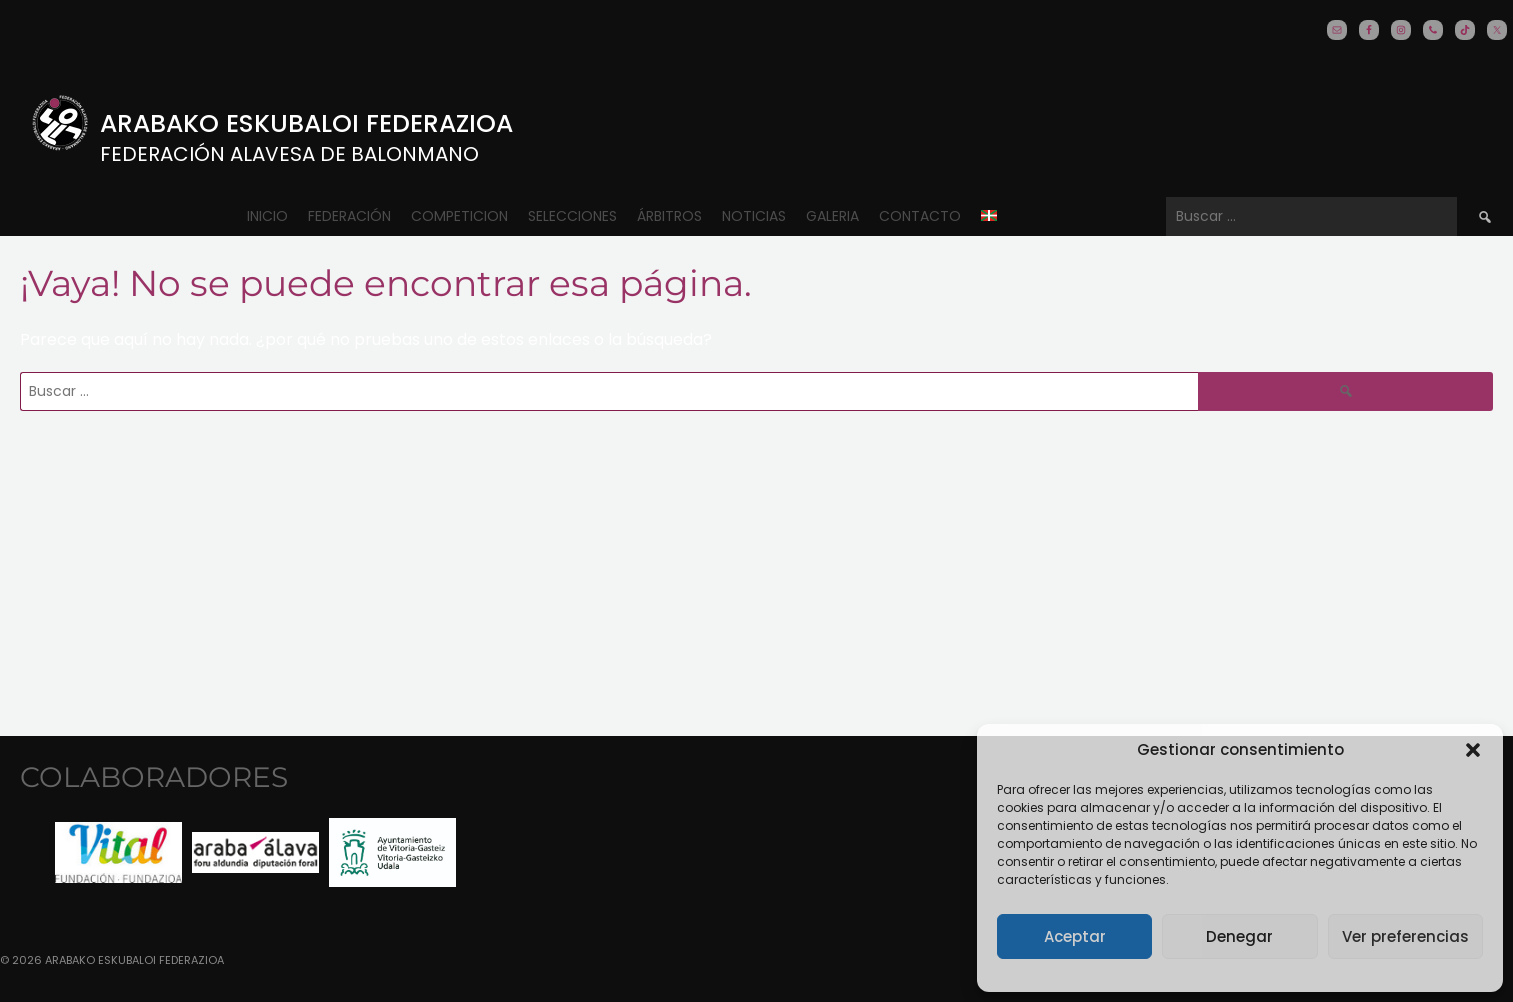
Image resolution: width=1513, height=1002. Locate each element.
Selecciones (572, 216)
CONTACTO (920, 216)
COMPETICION (459, 216)
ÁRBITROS (669, 216)
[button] (1473, 750)
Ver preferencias (1405, 936)
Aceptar (1075, 936)
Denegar (1239, 936)
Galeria (832, 216)
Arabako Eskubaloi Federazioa (306, 123)
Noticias (754, 216)
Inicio (267, 216)
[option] (118, 852)
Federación (349, 216)
